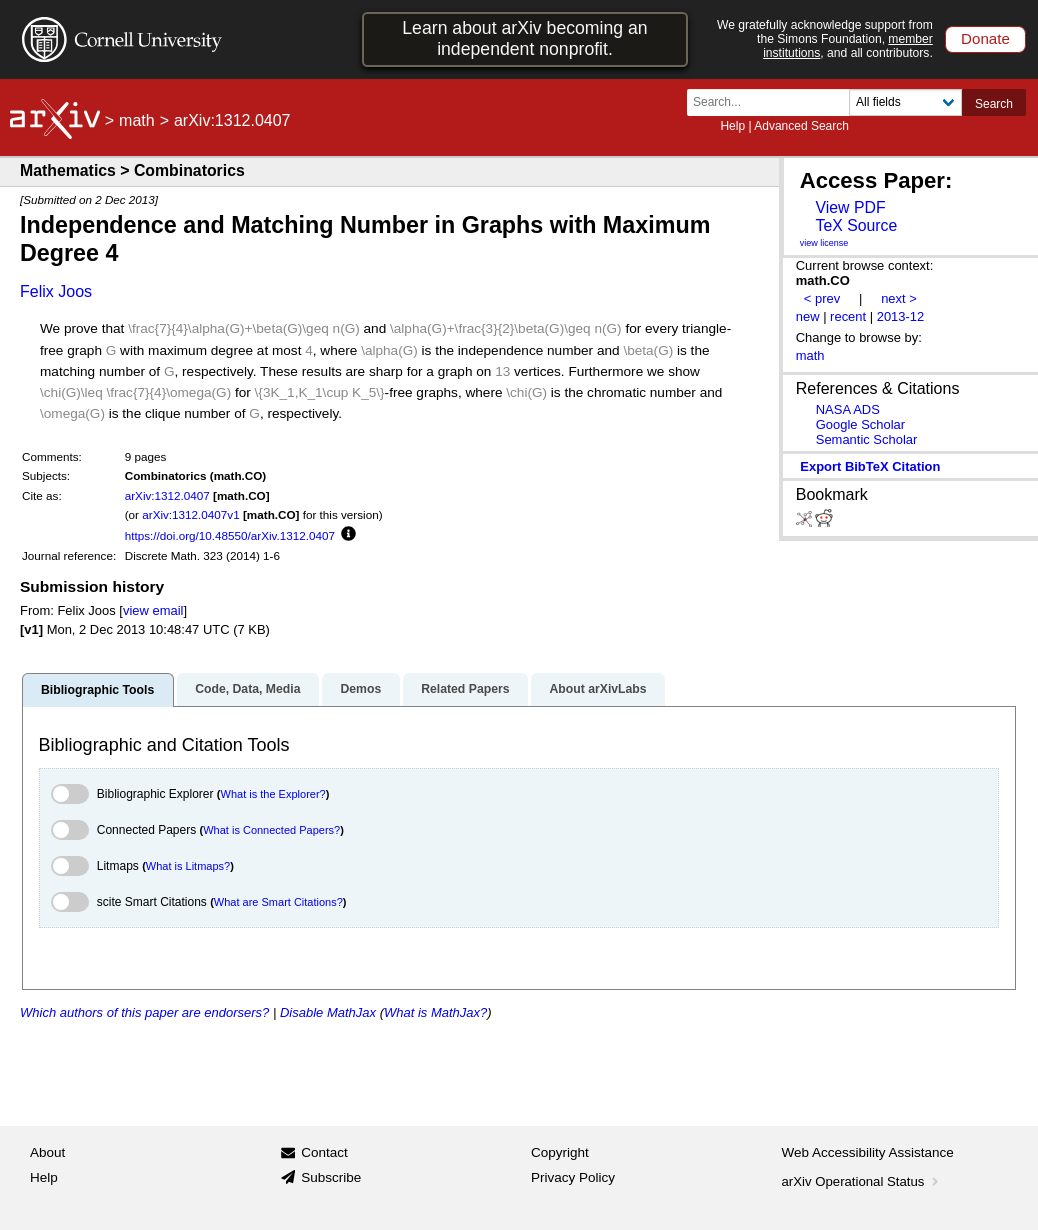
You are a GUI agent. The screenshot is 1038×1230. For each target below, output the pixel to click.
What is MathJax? (435, 1012)
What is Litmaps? (188, 866)
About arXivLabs (597, 689)
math (137, 120)
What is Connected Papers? (271, 830)
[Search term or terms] (774, 102)
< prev (822, 298)
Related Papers (465, 689)
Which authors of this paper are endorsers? (144, 1012)
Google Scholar (860, 424)
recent (848, 316)
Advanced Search (801, 126)
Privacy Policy (573, 1177)
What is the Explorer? (273, 794)
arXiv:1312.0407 (167, 495)
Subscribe (331, 1177)
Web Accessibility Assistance (868, 1152)
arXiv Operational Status (862, 1181)
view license (824, 243)
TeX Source (856, 225)
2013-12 (901, 316)
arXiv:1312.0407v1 (190, 514)
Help (732, 126)
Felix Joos (56, 291)
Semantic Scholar (867, 439)
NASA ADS (848, 409)
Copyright (560, 1152)
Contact (324, 1152)
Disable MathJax (328, 1012)
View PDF (850, 207)
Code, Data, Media (247, 689)
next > (899, 298)
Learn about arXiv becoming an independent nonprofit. (524, 38)
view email (153, 610)
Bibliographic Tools (97, 690)
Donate (985, 38)
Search (994, 104)
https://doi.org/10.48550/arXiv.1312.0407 (230, 535)
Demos (360, 689)
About (47, 1152)
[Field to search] (905, 102)
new (808, 316)
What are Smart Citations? (278, 902)
